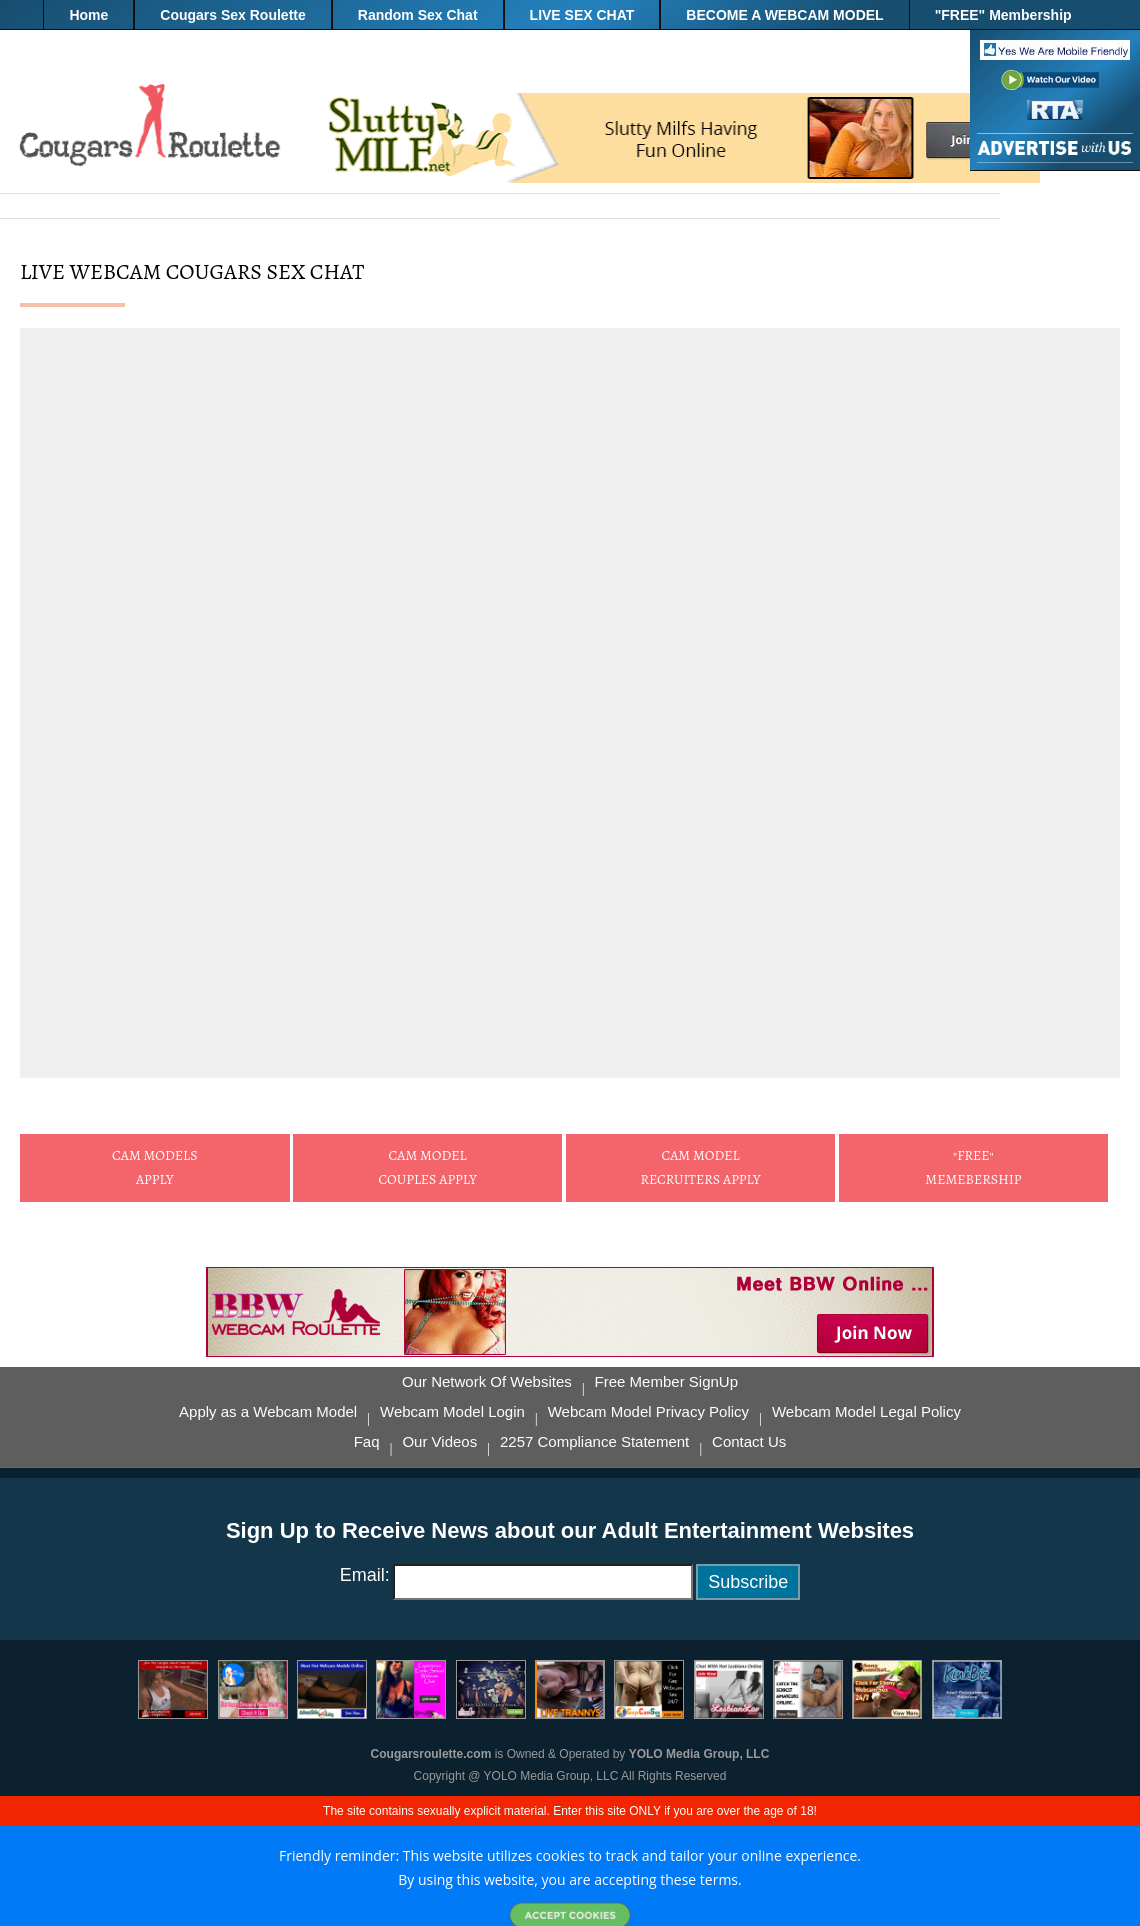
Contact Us (749, 1442)
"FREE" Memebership (973, 1167)
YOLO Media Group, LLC (699, 1754)
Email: (365, 1575)
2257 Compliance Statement (594, 1442)
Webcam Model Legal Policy (866, 1412)
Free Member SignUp (666, 1382)
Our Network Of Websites (487, 1382)
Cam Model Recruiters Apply (700, 1167)
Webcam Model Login (452, 1412)
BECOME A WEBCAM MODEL (784, 15)
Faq (367, 1442)
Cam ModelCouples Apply (427, 1167)
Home (88, 15)
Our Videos (439, 1442)
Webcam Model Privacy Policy (648, 1412)
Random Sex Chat (418, 15)
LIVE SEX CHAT (582, 15)
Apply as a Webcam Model (268, 1412)
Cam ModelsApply (155, 1167)
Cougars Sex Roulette (232, 15)
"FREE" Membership (1003, 15)
